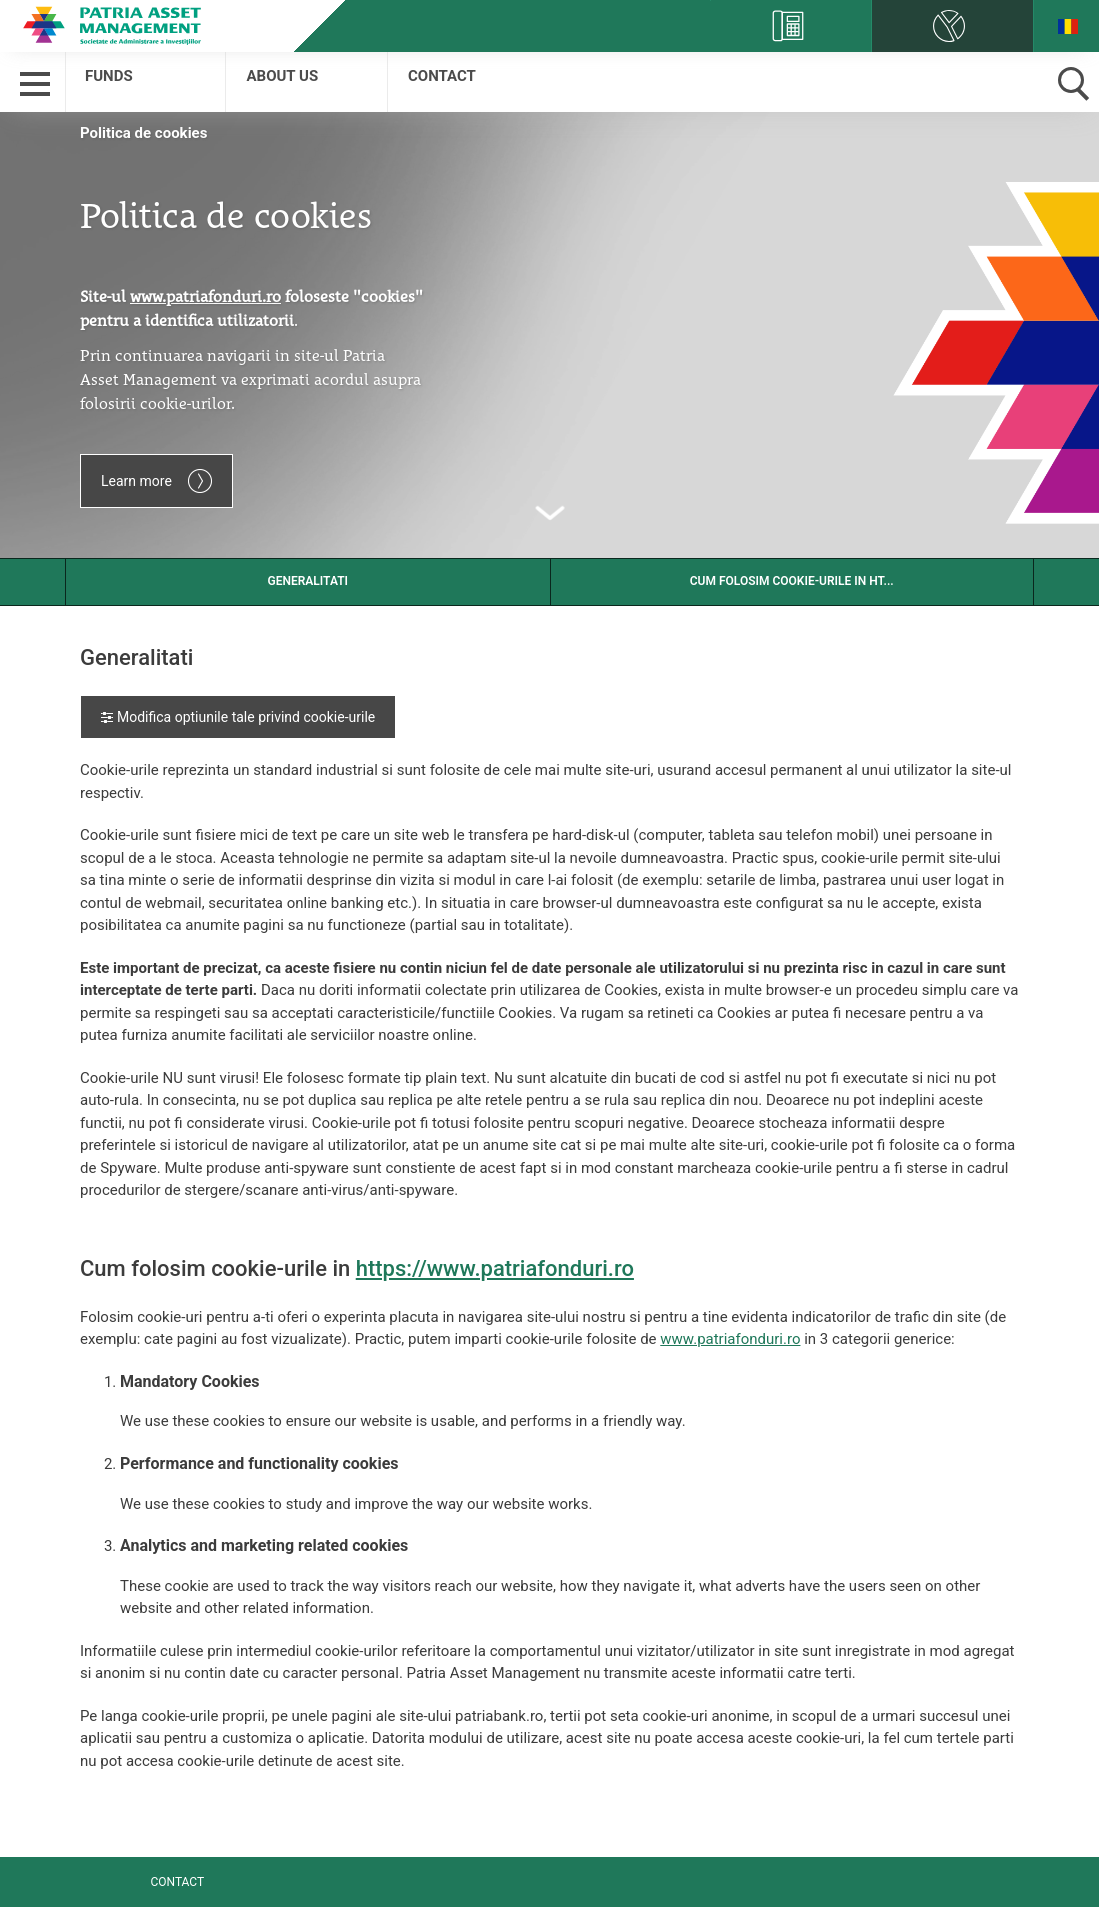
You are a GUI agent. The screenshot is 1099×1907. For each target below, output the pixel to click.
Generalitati (307, 581)
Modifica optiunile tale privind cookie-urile (238, 717)
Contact (442, 76)
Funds (109, 76)
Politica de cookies (143, 133)
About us (282, 76)
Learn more (156, 481)
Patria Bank (115, 25)
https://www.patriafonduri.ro (495, 1268)
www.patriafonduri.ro (730, 1339)
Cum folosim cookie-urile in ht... (792, 581)
